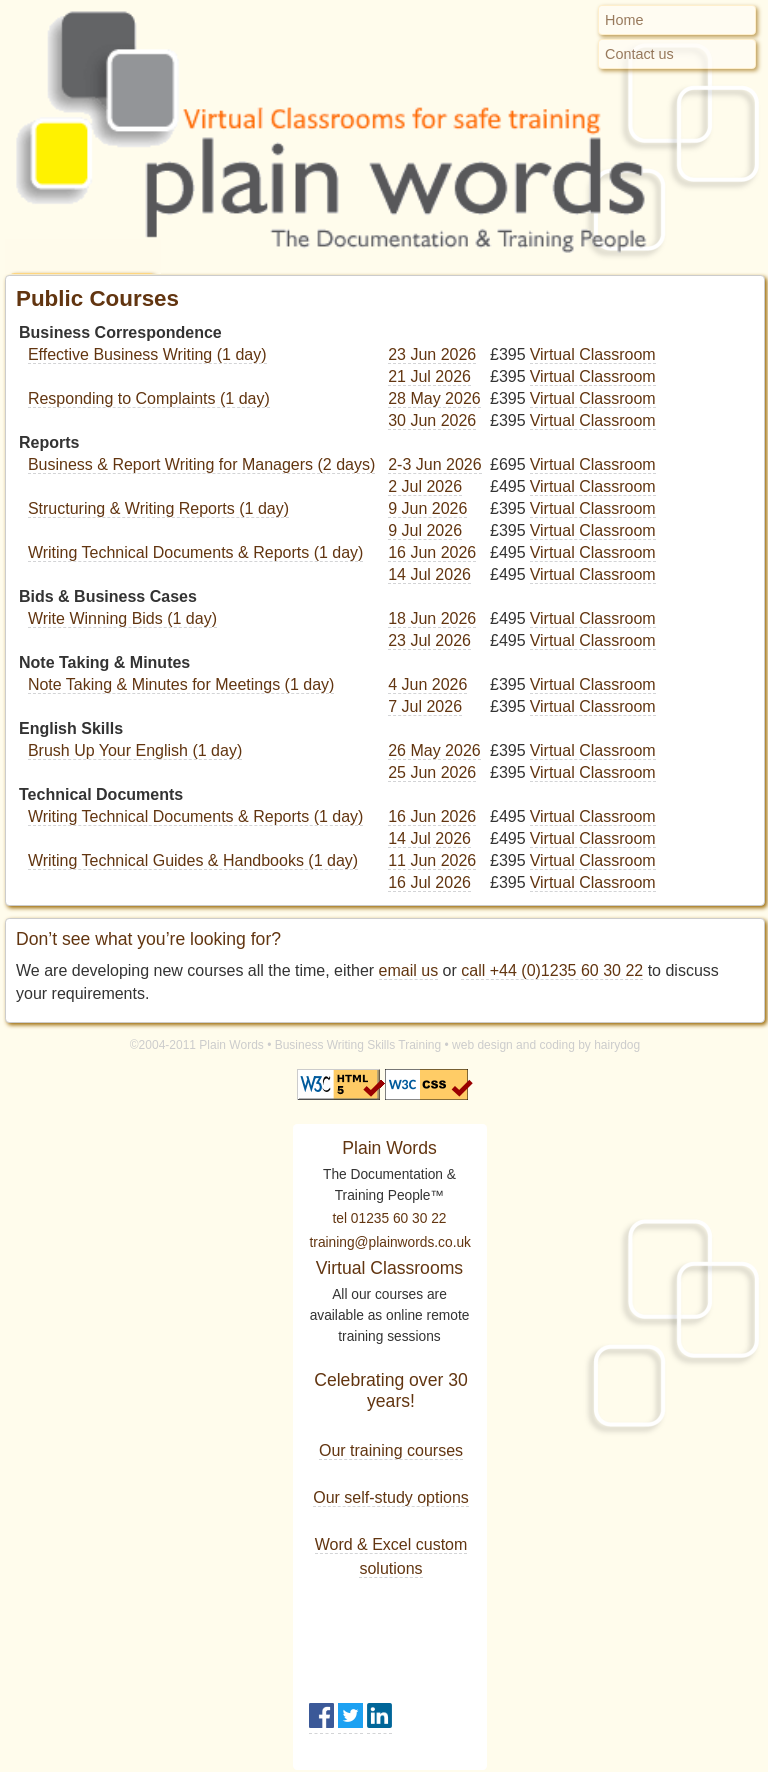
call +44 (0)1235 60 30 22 (552, 970)
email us (409, 970)
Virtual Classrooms (389, 1268)
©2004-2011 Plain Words (197, 1045)
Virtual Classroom (593, 354)
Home (624, 20)
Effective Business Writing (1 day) (147, 354)
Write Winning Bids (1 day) (122, 618)
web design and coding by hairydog (546, 1045)
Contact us (639, 54)
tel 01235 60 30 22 (390, 1218)
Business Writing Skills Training (358, 1045)
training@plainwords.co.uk (390, 1242)
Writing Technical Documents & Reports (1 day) (196, 552)
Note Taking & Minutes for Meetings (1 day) (181, 684)
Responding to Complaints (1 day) (149, 398)
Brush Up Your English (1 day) (135, 750)
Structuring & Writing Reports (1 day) (158, 508)
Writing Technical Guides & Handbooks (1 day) (193, 860)
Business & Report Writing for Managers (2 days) (201, 464)
